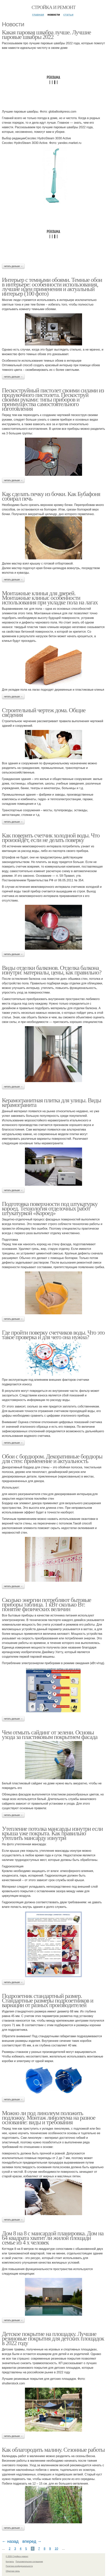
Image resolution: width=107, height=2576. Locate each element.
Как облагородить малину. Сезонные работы (53, 2449)
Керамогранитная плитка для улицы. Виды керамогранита (51, 1102)
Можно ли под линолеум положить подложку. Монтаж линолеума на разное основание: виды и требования (48, 2118)
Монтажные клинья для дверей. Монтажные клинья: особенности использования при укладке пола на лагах (50, 598)
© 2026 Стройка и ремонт (17, 2556)
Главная (38, 14)
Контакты (10, 2562)
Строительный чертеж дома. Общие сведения (43, 712)
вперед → (32, 2541)
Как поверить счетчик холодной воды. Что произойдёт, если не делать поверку (51, 837)
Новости (53, 14)
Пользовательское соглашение (29, 2562)
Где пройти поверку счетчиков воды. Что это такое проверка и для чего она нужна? (53, 1334)
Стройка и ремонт (54, 7)
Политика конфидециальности (19, 2566)
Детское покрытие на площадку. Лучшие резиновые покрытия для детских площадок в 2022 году (53, 2338)
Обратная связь (13, 2571)
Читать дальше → (13, 266)
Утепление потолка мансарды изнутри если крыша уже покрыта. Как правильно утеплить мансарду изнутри (52, 1833)
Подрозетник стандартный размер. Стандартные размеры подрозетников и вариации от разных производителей (47, 2000)
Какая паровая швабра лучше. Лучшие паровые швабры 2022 (46, 34)
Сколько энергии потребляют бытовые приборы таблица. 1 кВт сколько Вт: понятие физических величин (46, 1604)
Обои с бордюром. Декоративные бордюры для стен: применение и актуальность (52, 1458)
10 (56, 2548)
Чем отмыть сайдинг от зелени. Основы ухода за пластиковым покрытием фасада (49, 1734)
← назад (10, 2541)
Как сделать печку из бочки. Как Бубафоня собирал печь (51, 496)
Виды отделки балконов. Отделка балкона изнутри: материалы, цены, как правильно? (51, 970)
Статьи (68, 14)
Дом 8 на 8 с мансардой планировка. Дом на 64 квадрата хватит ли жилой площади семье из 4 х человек (52, 2238)
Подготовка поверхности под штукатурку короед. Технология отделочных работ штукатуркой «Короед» (49, 1208)
